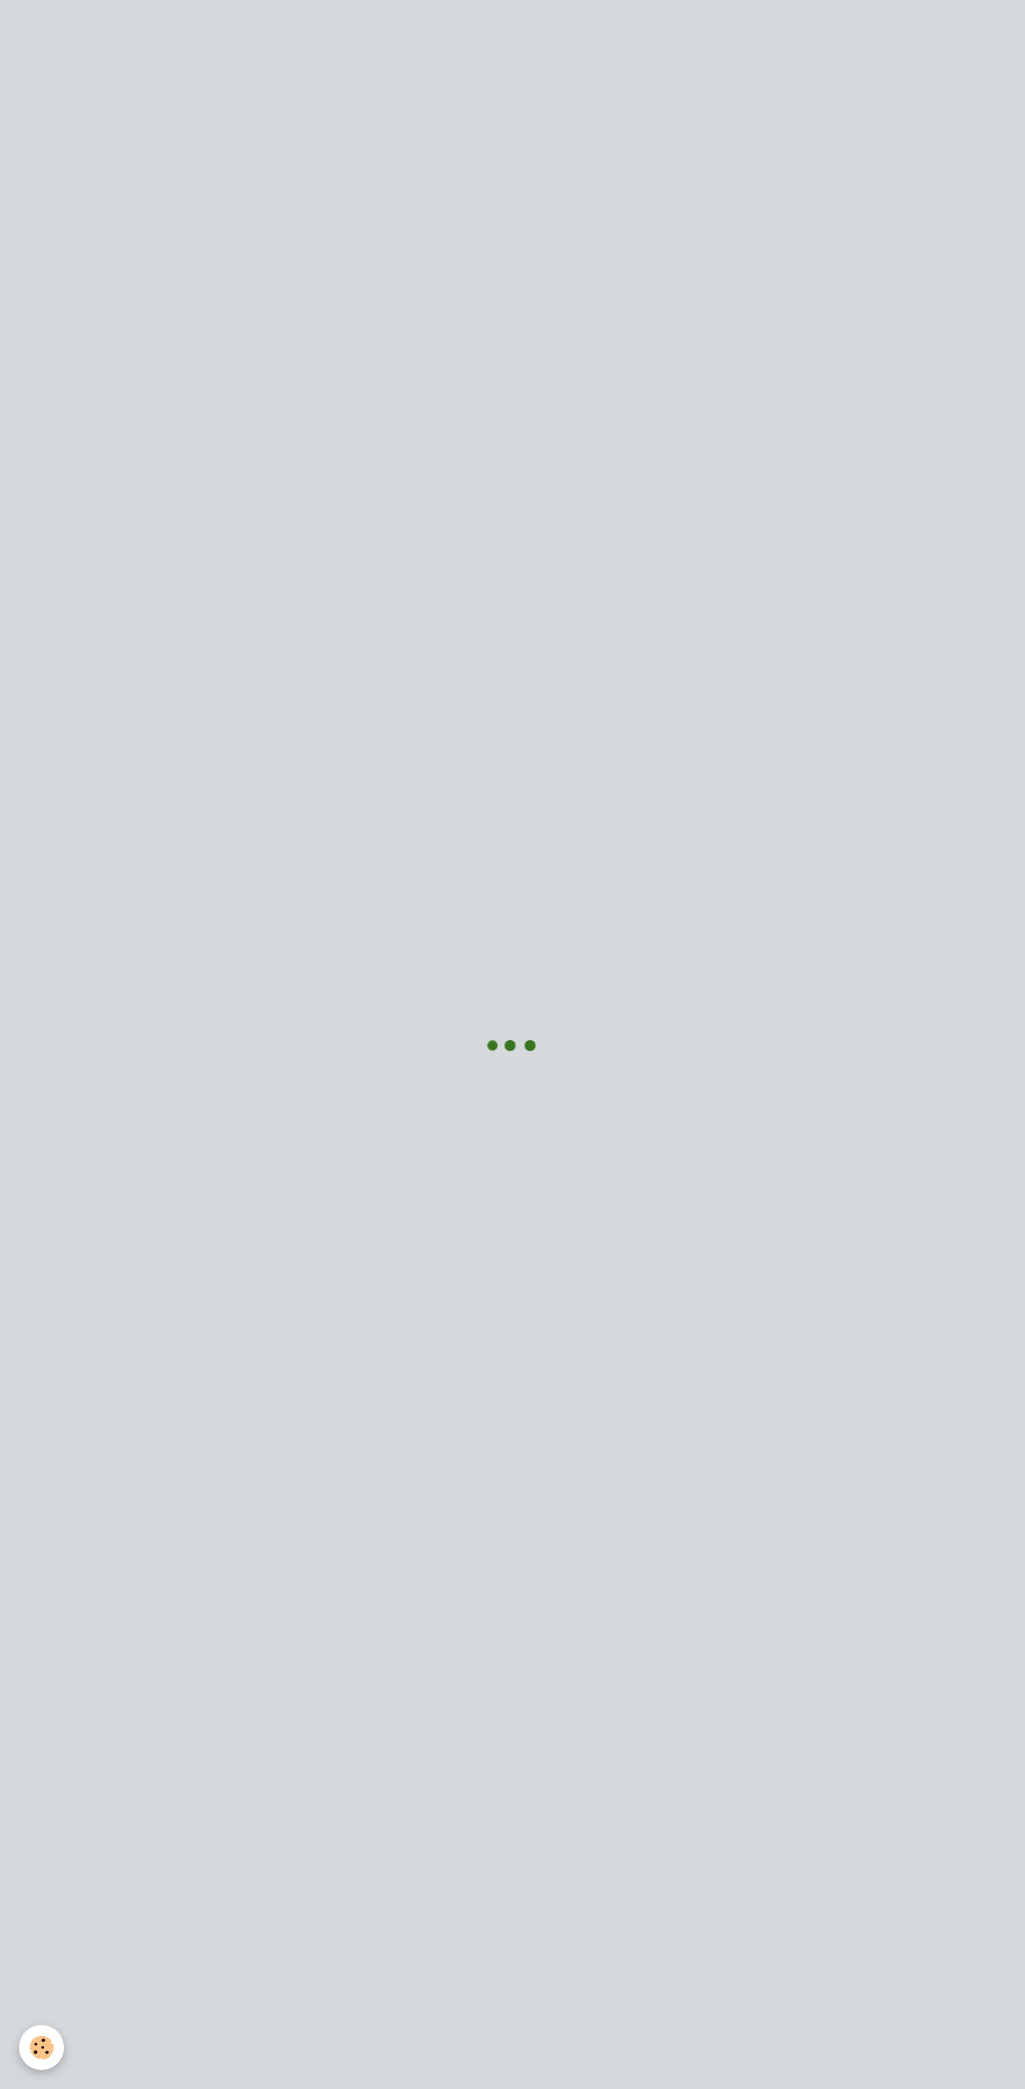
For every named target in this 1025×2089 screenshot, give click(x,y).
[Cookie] (42, 2047)
